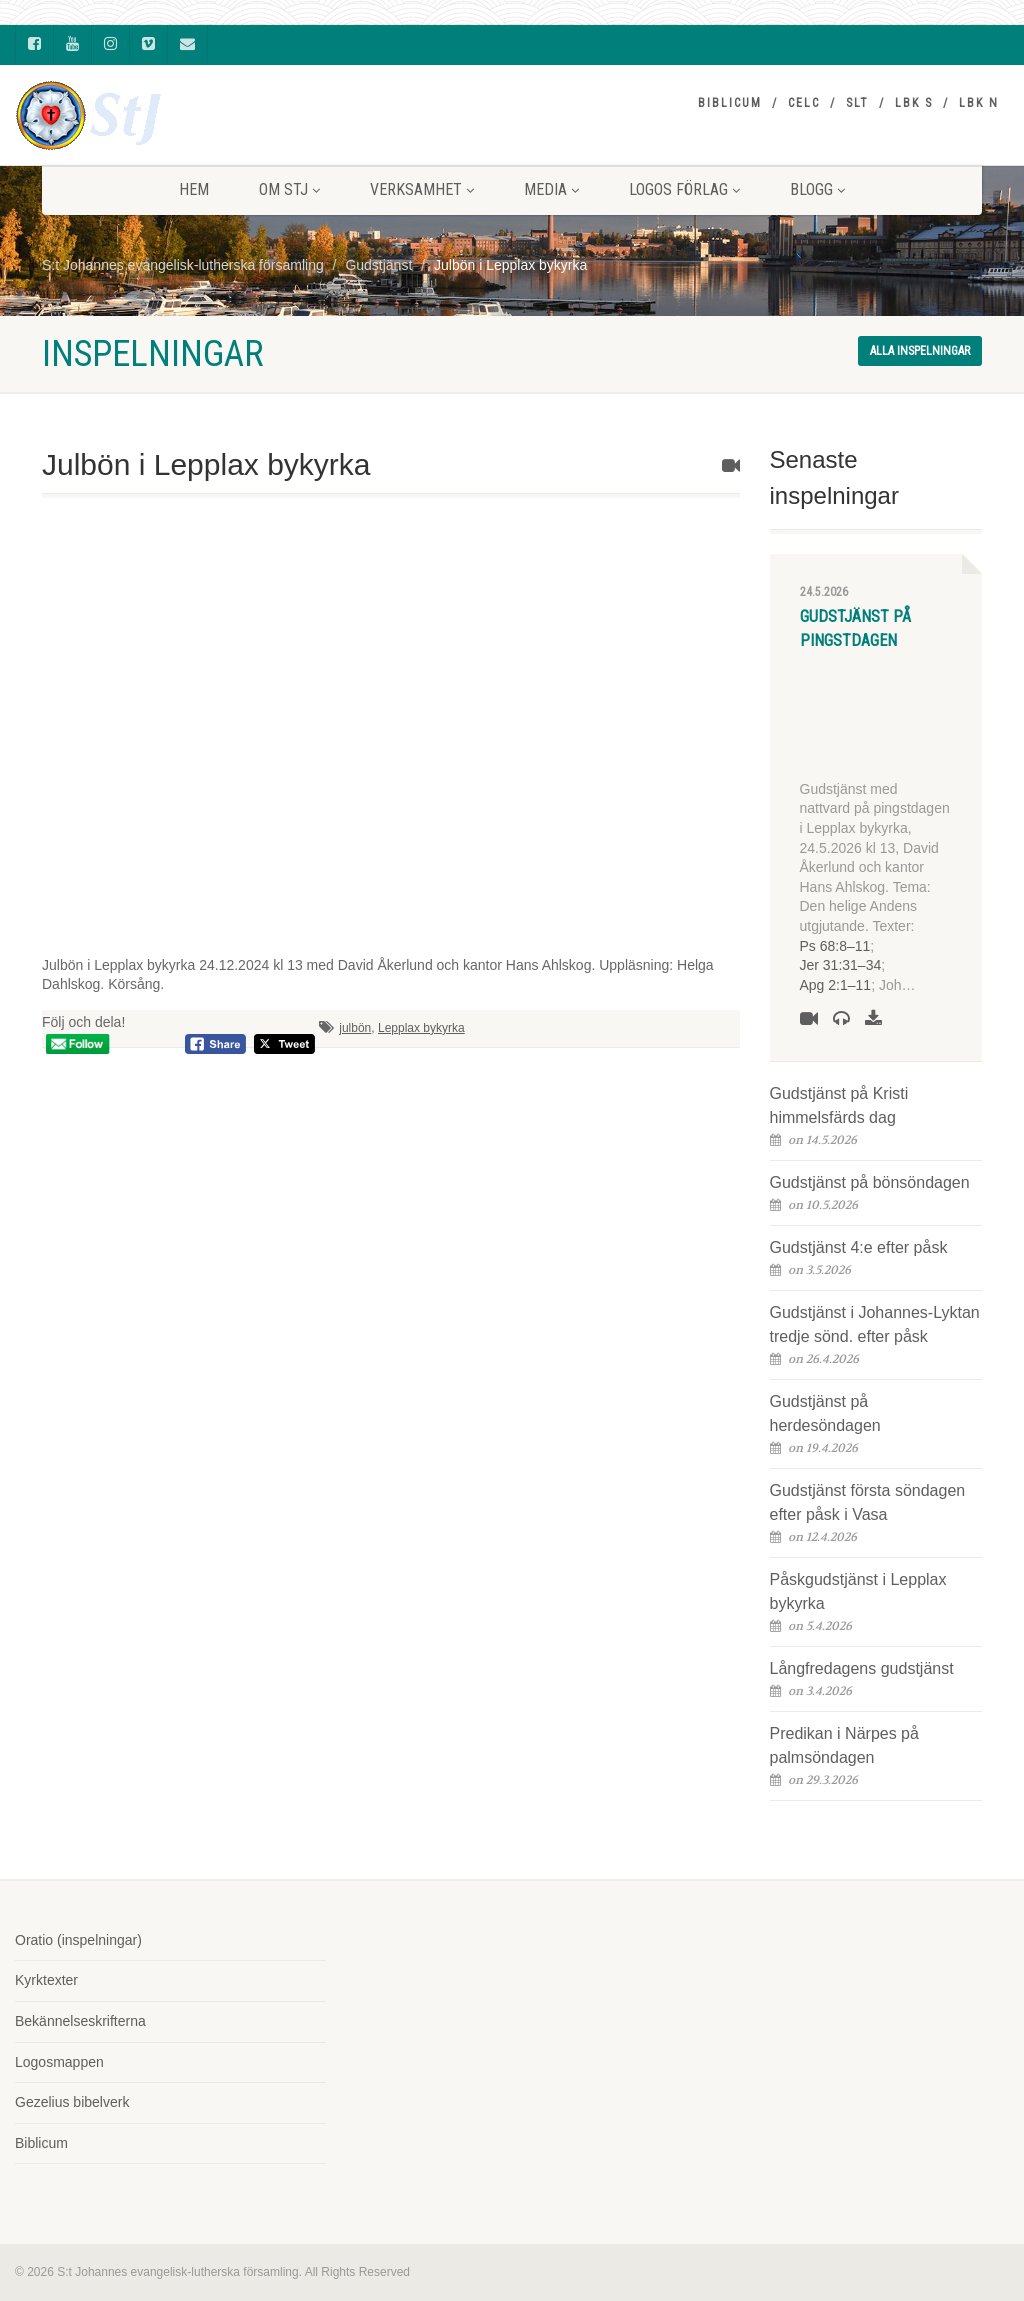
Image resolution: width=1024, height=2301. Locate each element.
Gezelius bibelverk (72, 2102)
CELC (804, 103)
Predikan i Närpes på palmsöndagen (844, 1745)
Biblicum (730, 103)
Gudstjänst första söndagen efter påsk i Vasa (868, 1502)
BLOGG (817, 189)
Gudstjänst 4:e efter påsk (859, 1247)
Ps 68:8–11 (835, 946)
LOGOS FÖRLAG (684, 189)
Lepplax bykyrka (421, 1028)
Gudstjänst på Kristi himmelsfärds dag (839, 1105)
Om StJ (289, 189)
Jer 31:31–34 (841, 965)
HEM (194, 189)
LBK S (914, 103)
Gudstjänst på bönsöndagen (870, 1182)
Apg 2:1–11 (836, 985)
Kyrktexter (46, 1980)
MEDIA (551, 189)
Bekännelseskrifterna (80, 2021)
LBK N (979, 103)
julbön (355, 1028)
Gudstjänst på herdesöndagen (825, 1413)
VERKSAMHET (422, 189)
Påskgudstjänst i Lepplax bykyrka (858, 1591)
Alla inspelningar (920, 351)
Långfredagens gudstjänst (862, 1668)
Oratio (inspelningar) (78, 1940)
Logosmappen (59, 2062)
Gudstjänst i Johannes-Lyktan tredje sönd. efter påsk (875, 1324)
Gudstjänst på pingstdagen (855, 628)
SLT (857, 103)
